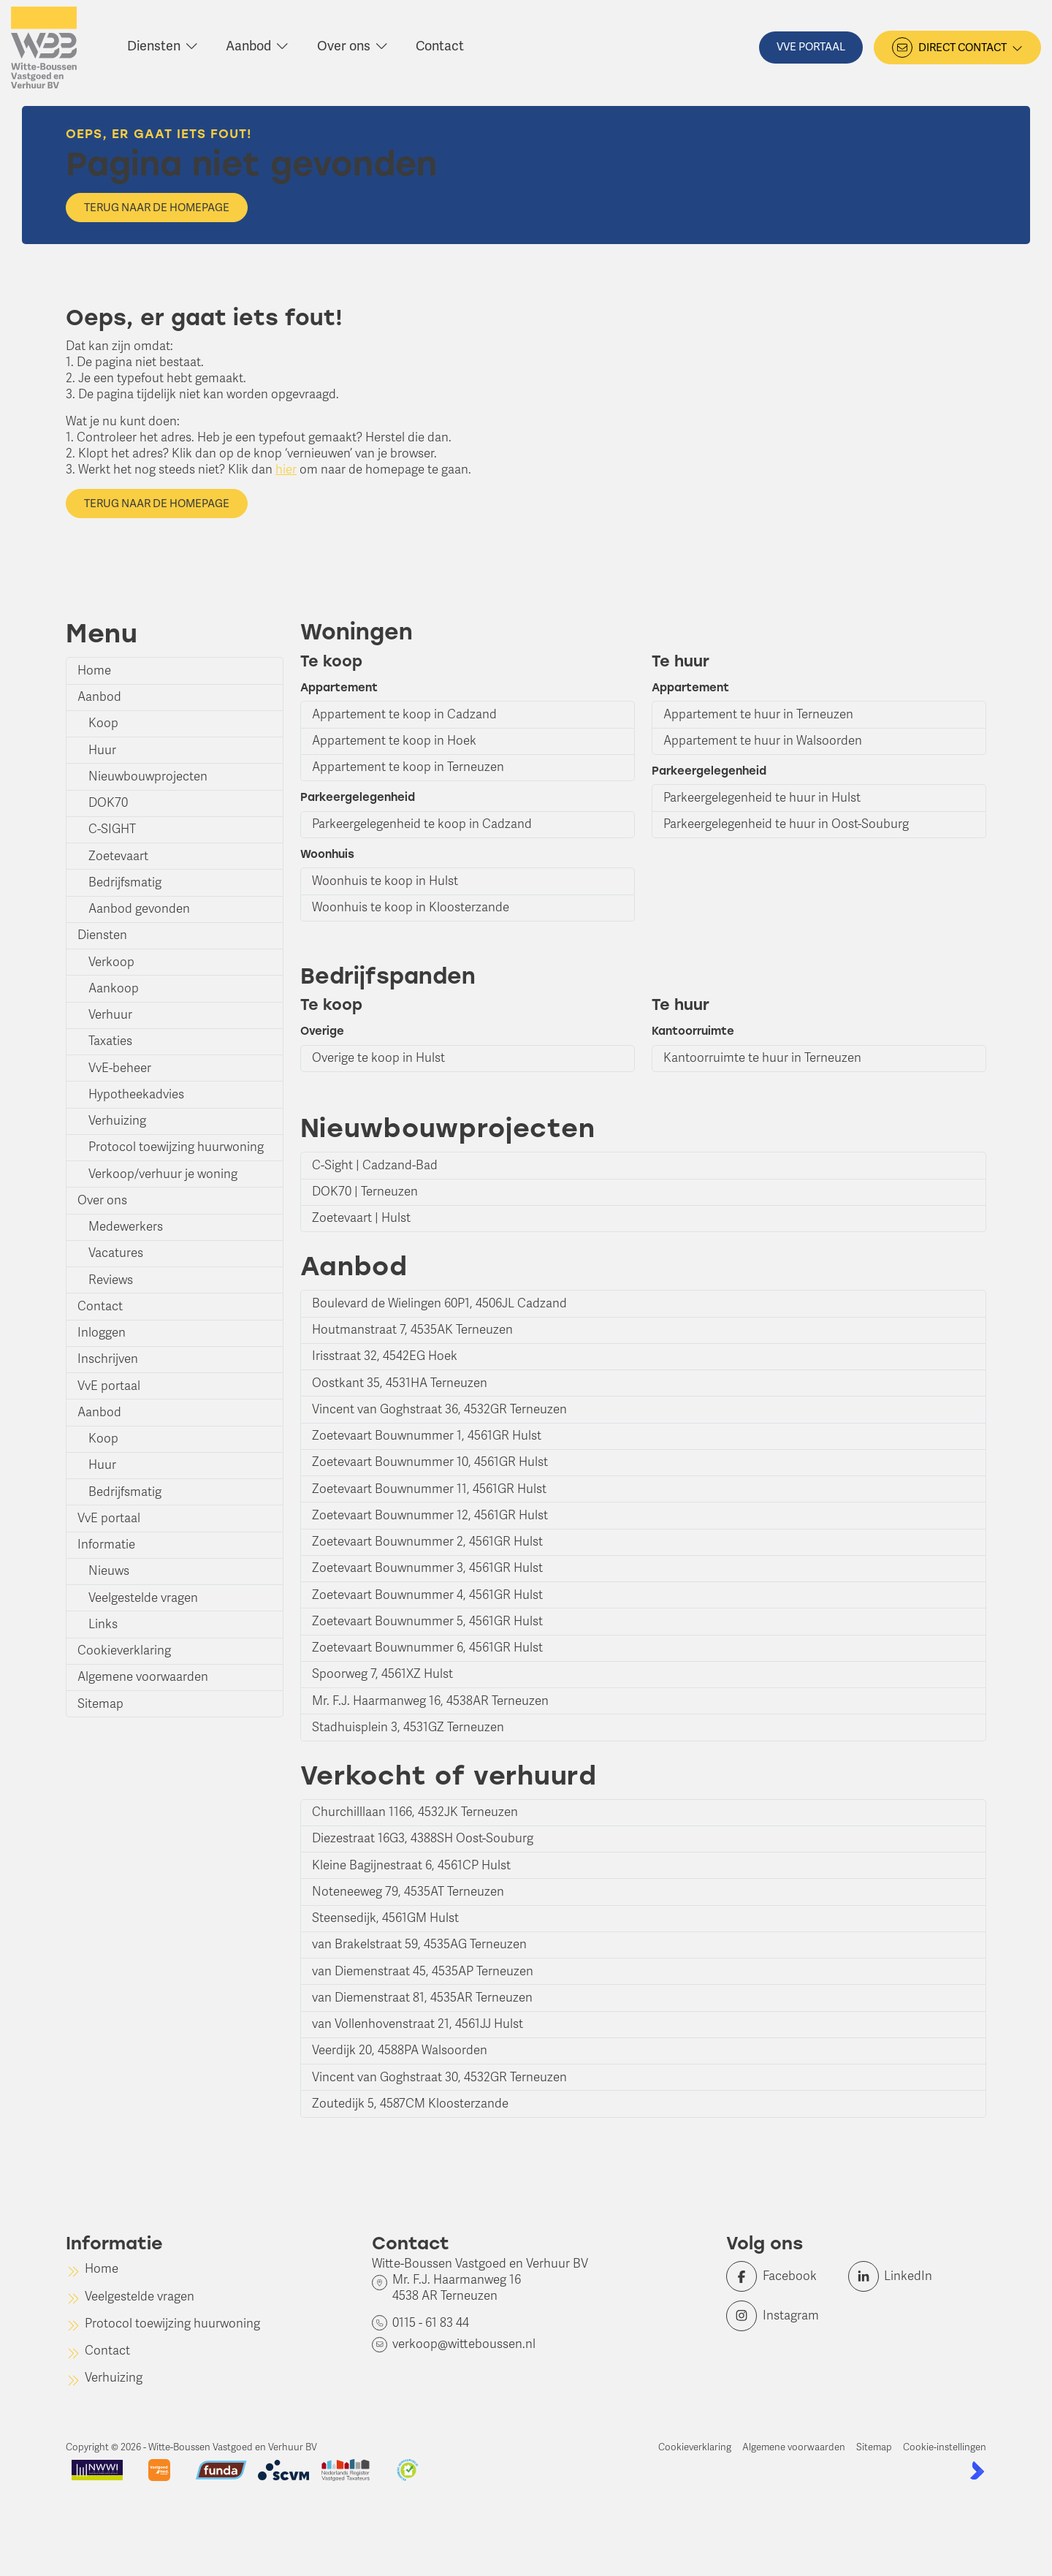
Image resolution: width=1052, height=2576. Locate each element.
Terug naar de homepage (156, 207)
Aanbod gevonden (139, 908)
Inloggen (101, 1332)
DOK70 (108, 802)
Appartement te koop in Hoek (394, 740)
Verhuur (110, 1014)
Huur (102, 750)
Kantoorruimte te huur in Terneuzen (762, 1057)
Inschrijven (107, 1359)
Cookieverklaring (124, 1650)
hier (286, 469)
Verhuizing (117, 1120)
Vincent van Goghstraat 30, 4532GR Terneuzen (439, 2077)
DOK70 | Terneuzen (365, 1191)
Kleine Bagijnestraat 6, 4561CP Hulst (411, 1865)
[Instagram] (782, 2315)
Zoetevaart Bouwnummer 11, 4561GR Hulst (429, 1489)
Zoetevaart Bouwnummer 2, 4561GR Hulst (427, 1541)
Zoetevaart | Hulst (361, 1218)
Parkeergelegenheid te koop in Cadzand (422, 824)
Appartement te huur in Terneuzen (758, 714)
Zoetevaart (118, 856)
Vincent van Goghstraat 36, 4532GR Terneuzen (439, 1409)
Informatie (106, 1544)
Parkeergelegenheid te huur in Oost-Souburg (786, 824)
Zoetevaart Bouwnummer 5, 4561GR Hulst (427, 1621)
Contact (100, 1306)
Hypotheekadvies (136, 1094)
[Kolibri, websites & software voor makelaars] (977, 2470)
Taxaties (110, 1041)
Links (103, 1624)
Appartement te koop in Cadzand (404, 714)
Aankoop (113, 988)
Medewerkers (125, 1226)
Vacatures (115, 1253)
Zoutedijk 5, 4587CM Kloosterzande (410, 2103)
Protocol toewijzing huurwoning (176, 1147)
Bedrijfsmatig (124, 882)
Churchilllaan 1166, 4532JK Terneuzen (415, 1812)
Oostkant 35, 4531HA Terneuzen (399, 1383)
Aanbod (99, 696)
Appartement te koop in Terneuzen (408, 767)
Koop (103, 723)
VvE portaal (108, 1386)
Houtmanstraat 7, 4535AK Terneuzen (412, 1329)
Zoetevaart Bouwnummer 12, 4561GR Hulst (430, 1515)
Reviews (110, 1280)
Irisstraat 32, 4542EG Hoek (384, 1356)
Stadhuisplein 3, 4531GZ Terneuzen (408, 1727)
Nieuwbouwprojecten (147, 776)
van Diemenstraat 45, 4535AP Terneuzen (422, 1971)
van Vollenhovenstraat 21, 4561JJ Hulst (417, 2024)
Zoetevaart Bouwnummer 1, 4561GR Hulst (426, 1435)
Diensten (102, 935)
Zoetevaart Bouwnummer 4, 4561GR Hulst (427, 1595)
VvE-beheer (119, 1068)
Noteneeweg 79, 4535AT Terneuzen (408, 1891)
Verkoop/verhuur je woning (162, 1174)
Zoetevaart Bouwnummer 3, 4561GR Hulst (427, 1568)
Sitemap (100, 1703)
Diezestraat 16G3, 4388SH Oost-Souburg (422, 1838)
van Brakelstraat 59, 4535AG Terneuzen (419, 1944)
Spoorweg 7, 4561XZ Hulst (382, 1674)
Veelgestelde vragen (143, 1598)
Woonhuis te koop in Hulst (385, 881)
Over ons (102, 1200)
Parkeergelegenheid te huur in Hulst (762, 797)
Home (94, 670)
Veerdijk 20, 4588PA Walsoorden (399, 2050)
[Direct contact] (957, 47)
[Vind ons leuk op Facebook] (782, 2276)
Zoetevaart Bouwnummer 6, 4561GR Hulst (427, 1647)
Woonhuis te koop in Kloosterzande (410, 907)
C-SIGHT (112, 829)
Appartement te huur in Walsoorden (762, 740)
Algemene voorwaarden (142, 1676)
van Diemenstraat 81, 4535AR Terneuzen (422, 1997)
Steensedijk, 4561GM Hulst (385, 1918)
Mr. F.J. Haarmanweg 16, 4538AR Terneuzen (430, 1701)
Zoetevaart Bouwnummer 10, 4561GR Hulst (430, 1462)
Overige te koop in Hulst (378, 1057)
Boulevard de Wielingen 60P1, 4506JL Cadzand (439, 1303)
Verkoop (111, 962)
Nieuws (108, 1570)
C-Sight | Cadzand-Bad (375, 1165)
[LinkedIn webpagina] (904, 2276)
